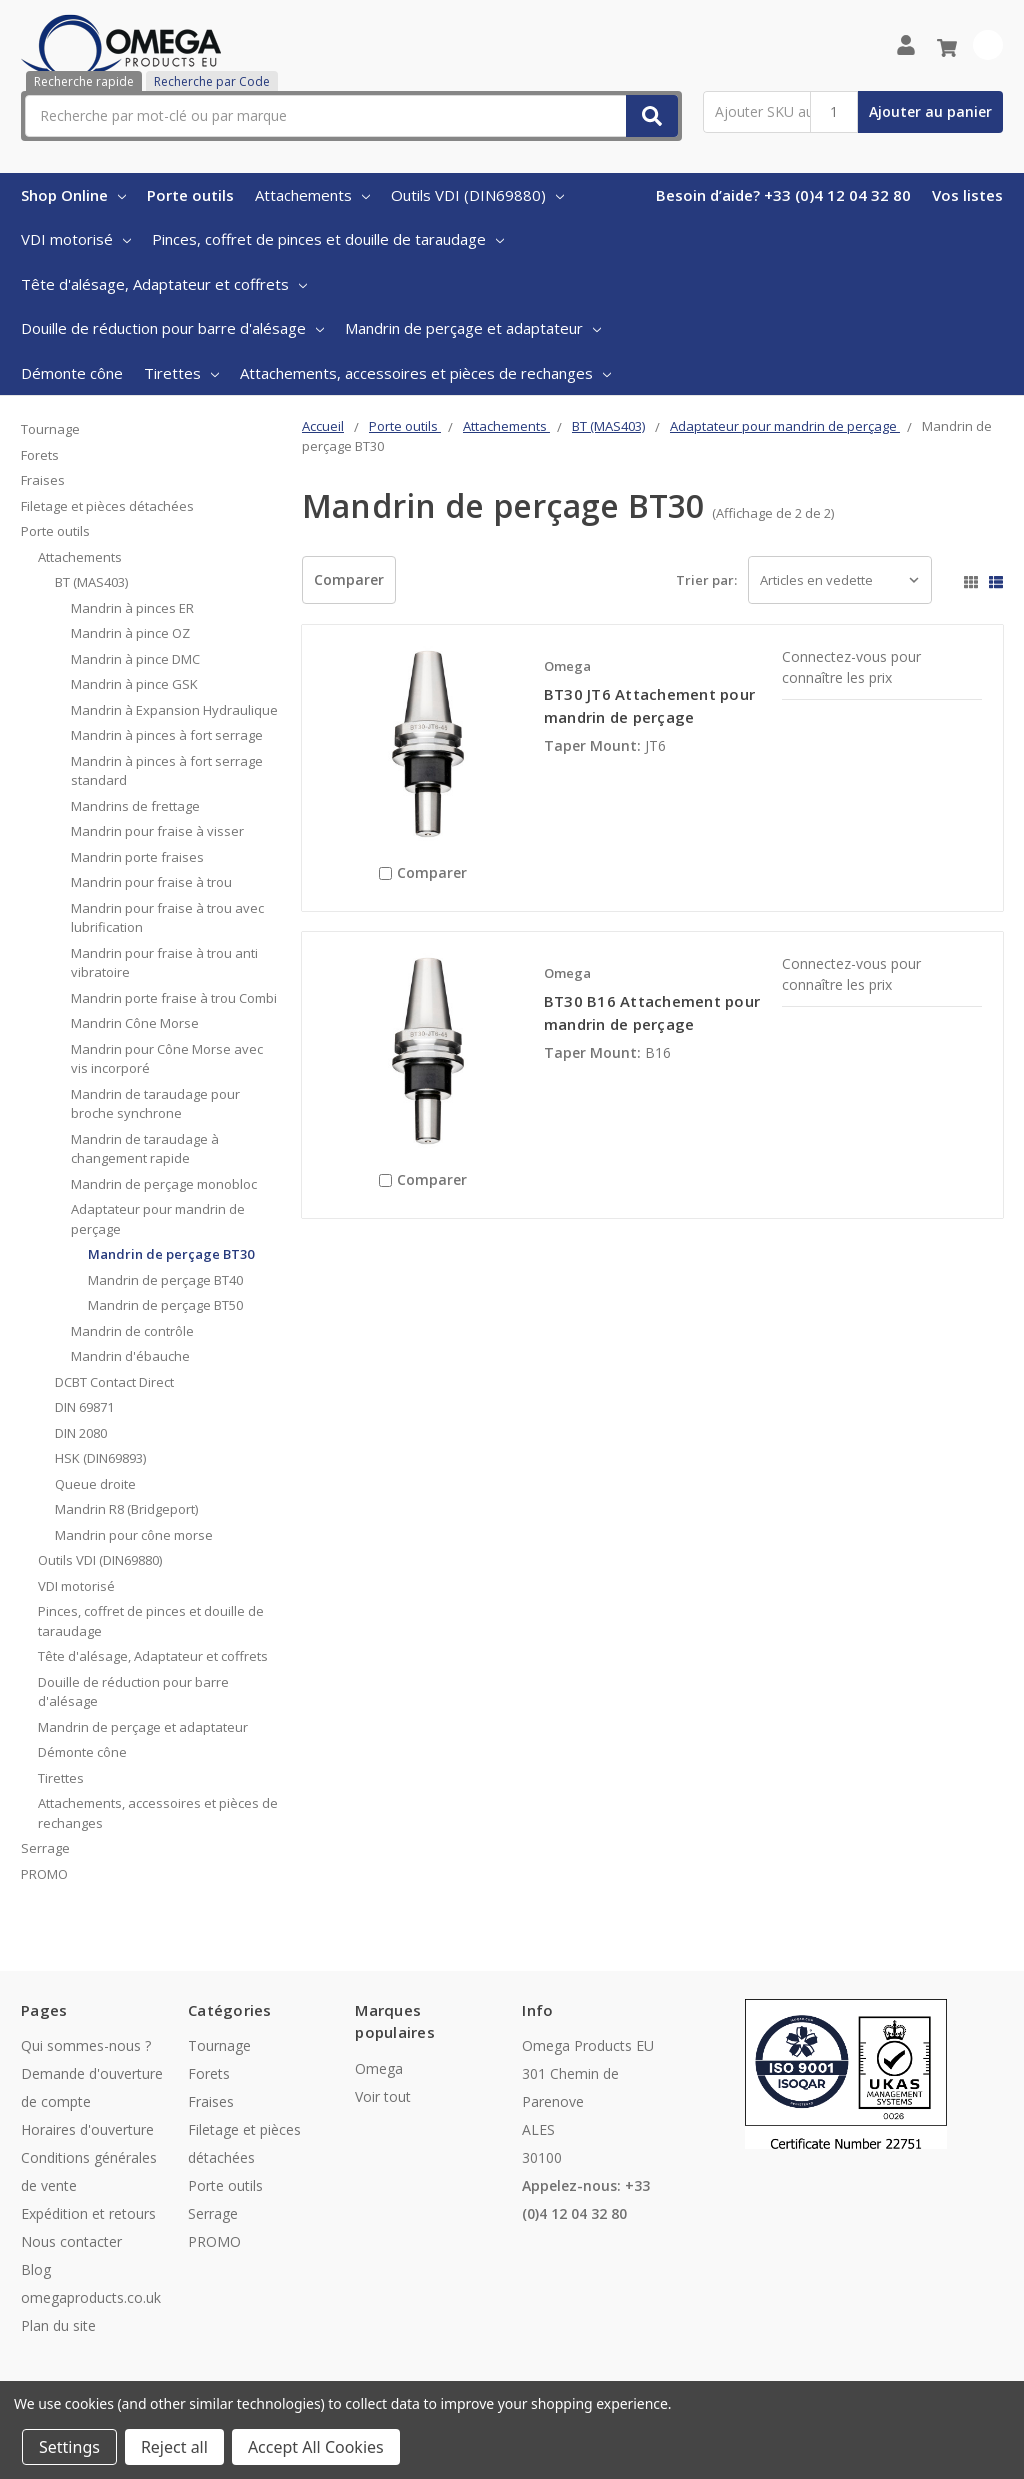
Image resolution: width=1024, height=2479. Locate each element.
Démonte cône (72, 373)
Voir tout (383, 2096)
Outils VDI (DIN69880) (477, 195)
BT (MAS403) (91, 582)
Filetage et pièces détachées (107, 506)
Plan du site (58, 2325)
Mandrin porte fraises (137, 857)
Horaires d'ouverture (87, 2129)
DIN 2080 (81, 1433)
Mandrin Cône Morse (135, 1023)
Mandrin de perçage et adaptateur (473, 328)
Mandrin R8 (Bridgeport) (126, 1509)
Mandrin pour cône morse (134, 1535)
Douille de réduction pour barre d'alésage (172, 328)
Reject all (174, 2447)
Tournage (50, 429)
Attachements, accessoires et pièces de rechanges (425, 373)
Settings (69, 2447)
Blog (36, 2269)
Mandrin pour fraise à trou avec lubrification (167, 918)
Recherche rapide (84, 81)
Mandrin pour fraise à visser (157, 831)
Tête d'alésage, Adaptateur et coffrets (164, 284)
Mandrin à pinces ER (132, 608)
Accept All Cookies (316, 2447)
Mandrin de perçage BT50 (165, 1305)
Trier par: (706, 580)
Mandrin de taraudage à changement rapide (145, 1149)
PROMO (44, 1874)
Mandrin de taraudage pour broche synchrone (155, 1104)
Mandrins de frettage (135, 806)
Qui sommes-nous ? (86, 2045)
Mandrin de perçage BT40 (165, 1280)
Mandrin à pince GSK (134, 684)
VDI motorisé (76, 239)
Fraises (43, 480)
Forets (40, 455)
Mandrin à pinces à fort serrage (167, 735)
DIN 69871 (84, 1407)
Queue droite (95, 1484)
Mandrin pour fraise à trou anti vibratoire (164, 963)
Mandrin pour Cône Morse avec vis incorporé (167, 1059)
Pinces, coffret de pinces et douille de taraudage (328, 239)
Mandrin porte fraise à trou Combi (174, 998)
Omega (379, 2068)
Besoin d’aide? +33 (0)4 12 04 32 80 (783, 195)
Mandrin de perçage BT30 (171, 1254)
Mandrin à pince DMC (135, 659)
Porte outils (190, 195)
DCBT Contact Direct (114, 1382)
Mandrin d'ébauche (130, 1356)
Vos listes (967, 195)
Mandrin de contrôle (132, 1331)
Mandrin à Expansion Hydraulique (174, 710)
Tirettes (181, 373)
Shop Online (73, 195)
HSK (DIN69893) (100, 1458)
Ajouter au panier (930, 111)
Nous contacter (71, 2241)
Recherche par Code (212, 81)
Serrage (45, 1848)
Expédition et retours (88, 2213)
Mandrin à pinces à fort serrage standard (167, 771)
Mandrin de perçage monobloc (164, 1184)
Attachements (312, 195)
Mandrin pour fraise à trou (151, 882)
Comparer (349, 579)
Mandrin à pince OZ (130, 633)
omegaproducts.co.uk (91, 2297)
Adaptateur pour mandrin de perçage (158, 1219)
